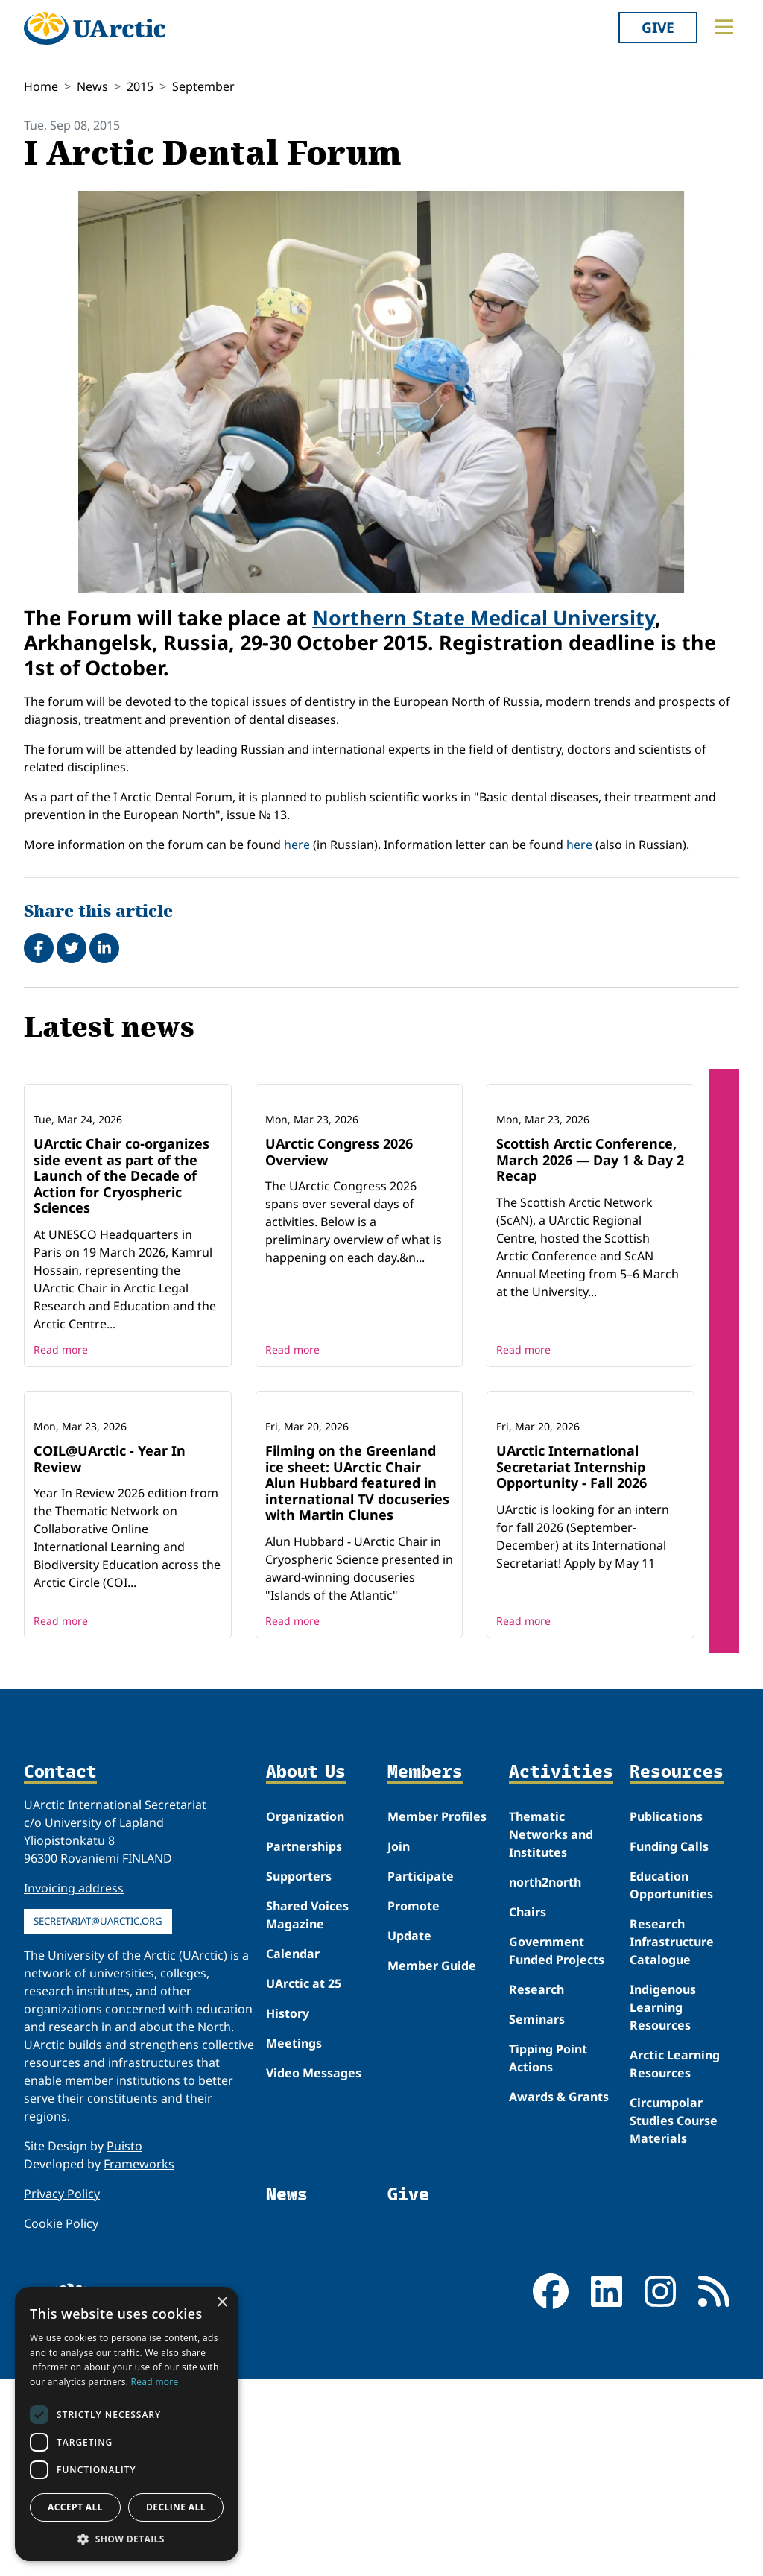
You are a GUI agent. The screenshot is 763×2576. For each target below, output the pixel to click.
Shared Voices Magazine (307, 2111)
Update (409, 2132)
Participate (420, 2072)
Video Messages (313, 2269)
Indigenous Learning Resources (663, 2203)
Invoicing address (74, 2084)
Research (536, 2185)
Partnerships (304, 2042)
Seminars (537, 2215)
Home (41, 86)
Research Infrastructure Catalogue (672, 2138)
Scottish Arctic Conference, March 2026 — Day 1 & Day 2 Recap (590, 1258)
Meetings (294, 2239)
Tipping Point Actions (548, 2254)
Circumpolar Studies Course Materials (674, 2317)
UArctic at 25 (303, 2179)
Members (425, 1968)
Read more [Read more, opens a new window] (155, 2381)
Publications (666, 2012)
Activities (561, 1968)
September (203, 86)
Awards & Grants (559, 2293)
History (287, 2209)
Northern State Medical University (483, 617)
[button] (127, 2538)
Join (398, 2042)
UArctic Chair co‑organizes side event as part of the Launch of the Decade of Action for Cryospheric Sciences (121, 1274)
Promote (413, 2102)
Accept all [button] (75, 2507)
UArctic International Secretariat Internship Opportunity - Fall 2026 (571, 1663)
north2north (545, 2078)
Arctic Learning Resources (675, 2260)
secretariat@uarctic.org (98, 2117)
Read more (61, 1448)
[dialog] (126, 2424)
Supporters (299, 2072)
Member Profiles (437, 2012)
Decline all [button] (176, 2507)
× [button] (221, 2302)
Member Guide (431, 2161)
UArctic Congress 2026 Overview (339, 1250)
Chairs (527, 2108)
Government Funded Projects (556, 2147)
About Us (306, 1968)
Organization (305, 2012)
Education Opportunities (671, 2081)
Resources (677, 1968)
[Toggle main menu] (724, 27)
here (298, 844)
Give (658, 27)
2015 (140, 86)
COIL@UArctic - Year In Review (110, 1655)
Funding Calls (669, 2042)
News (92, 86)
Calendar (293, 2149)
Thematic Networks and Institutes (551, 2030)
